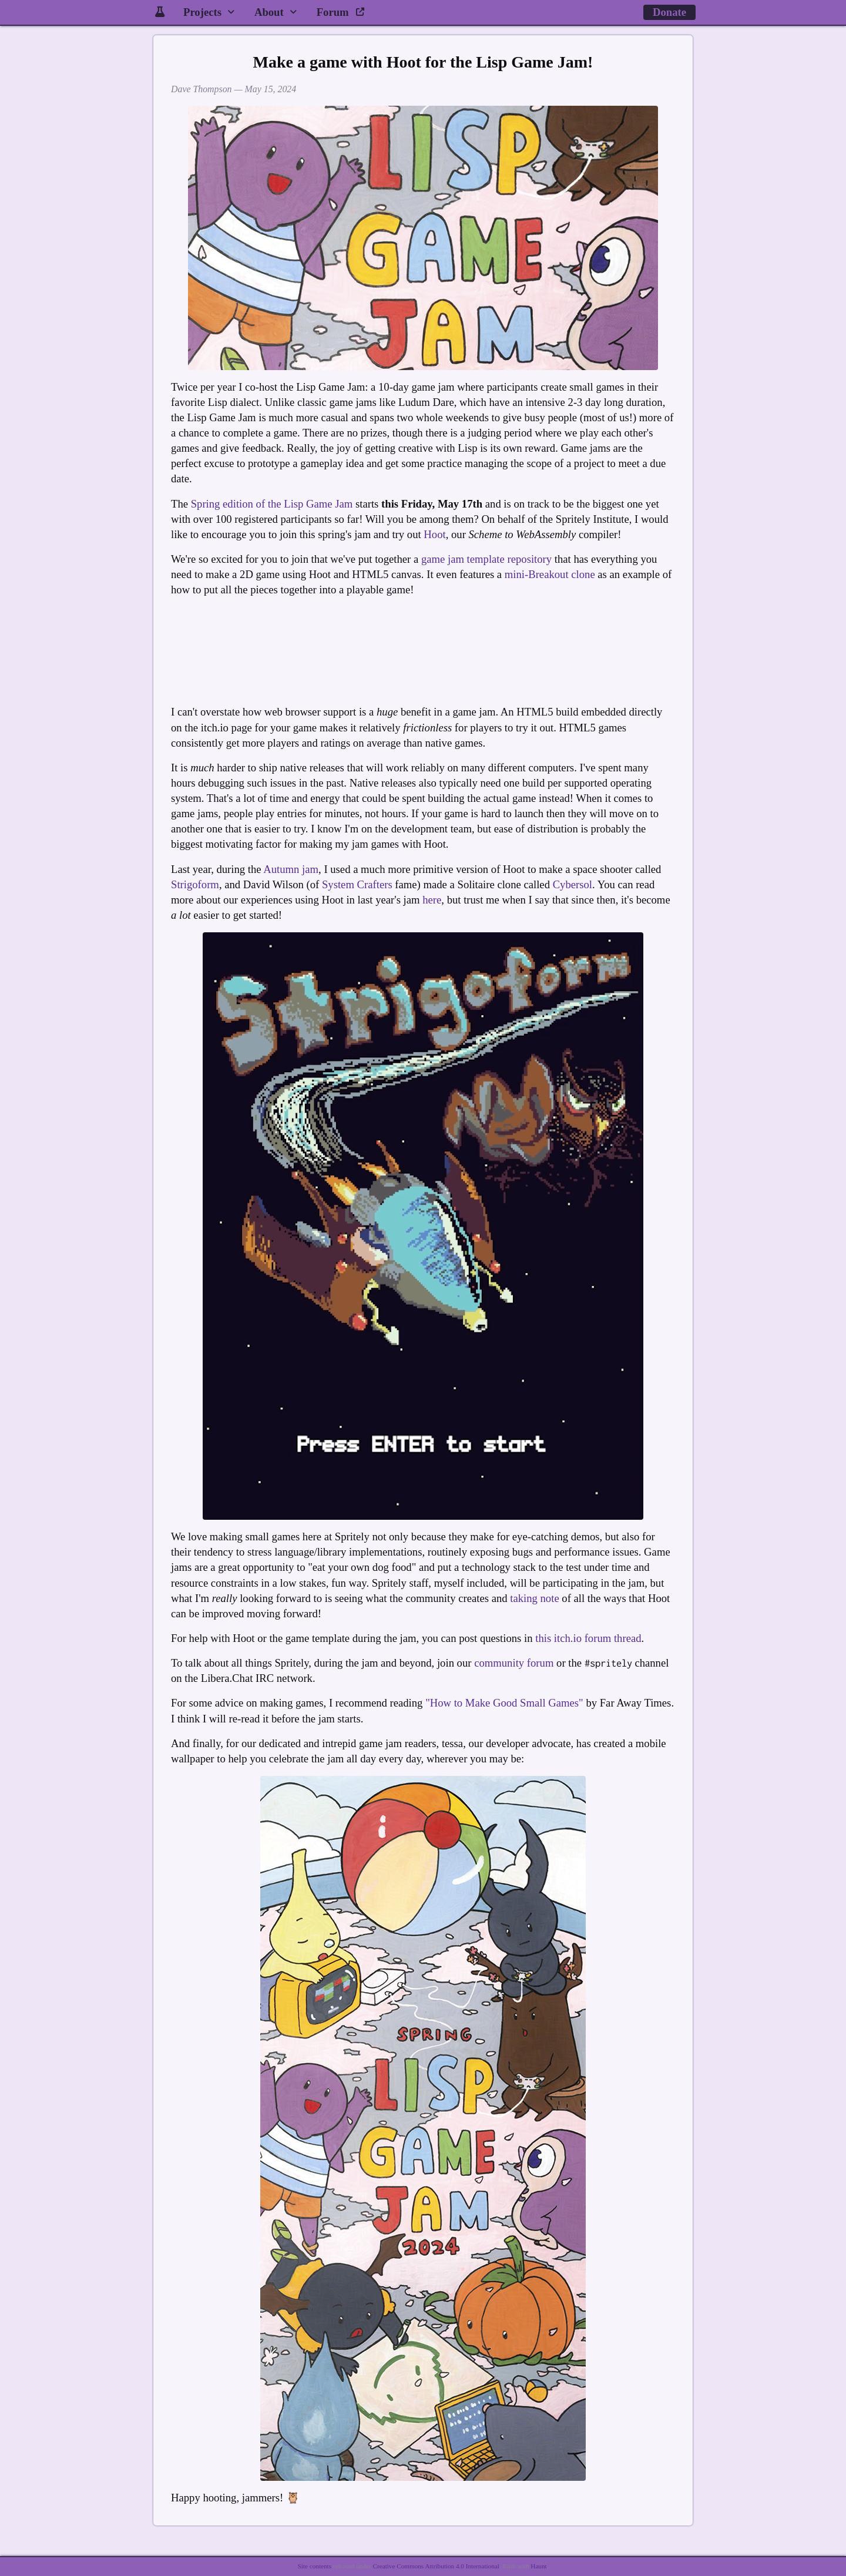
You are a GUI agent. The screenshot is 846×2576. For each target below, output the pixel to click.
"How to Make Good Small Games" (504, 1703)
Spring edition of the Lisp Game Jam (272, 504)
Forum (341, 12)
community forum (513, 1663)
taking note (534, 1598)
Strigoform (195, 884)
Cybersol (572, 884)
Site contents (314, 2566)
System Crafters (357, 884)
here (431, 900)
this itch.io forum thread (588, 1638)
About (269, 12)
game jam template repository (486, 559)
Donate (669, 12)
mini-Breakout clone (550, 574)
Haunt (538, 2566)
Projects (202, 12)
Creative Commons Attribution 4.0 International (436, 2566)
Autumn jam (290, 869)
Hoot (434, 534)
